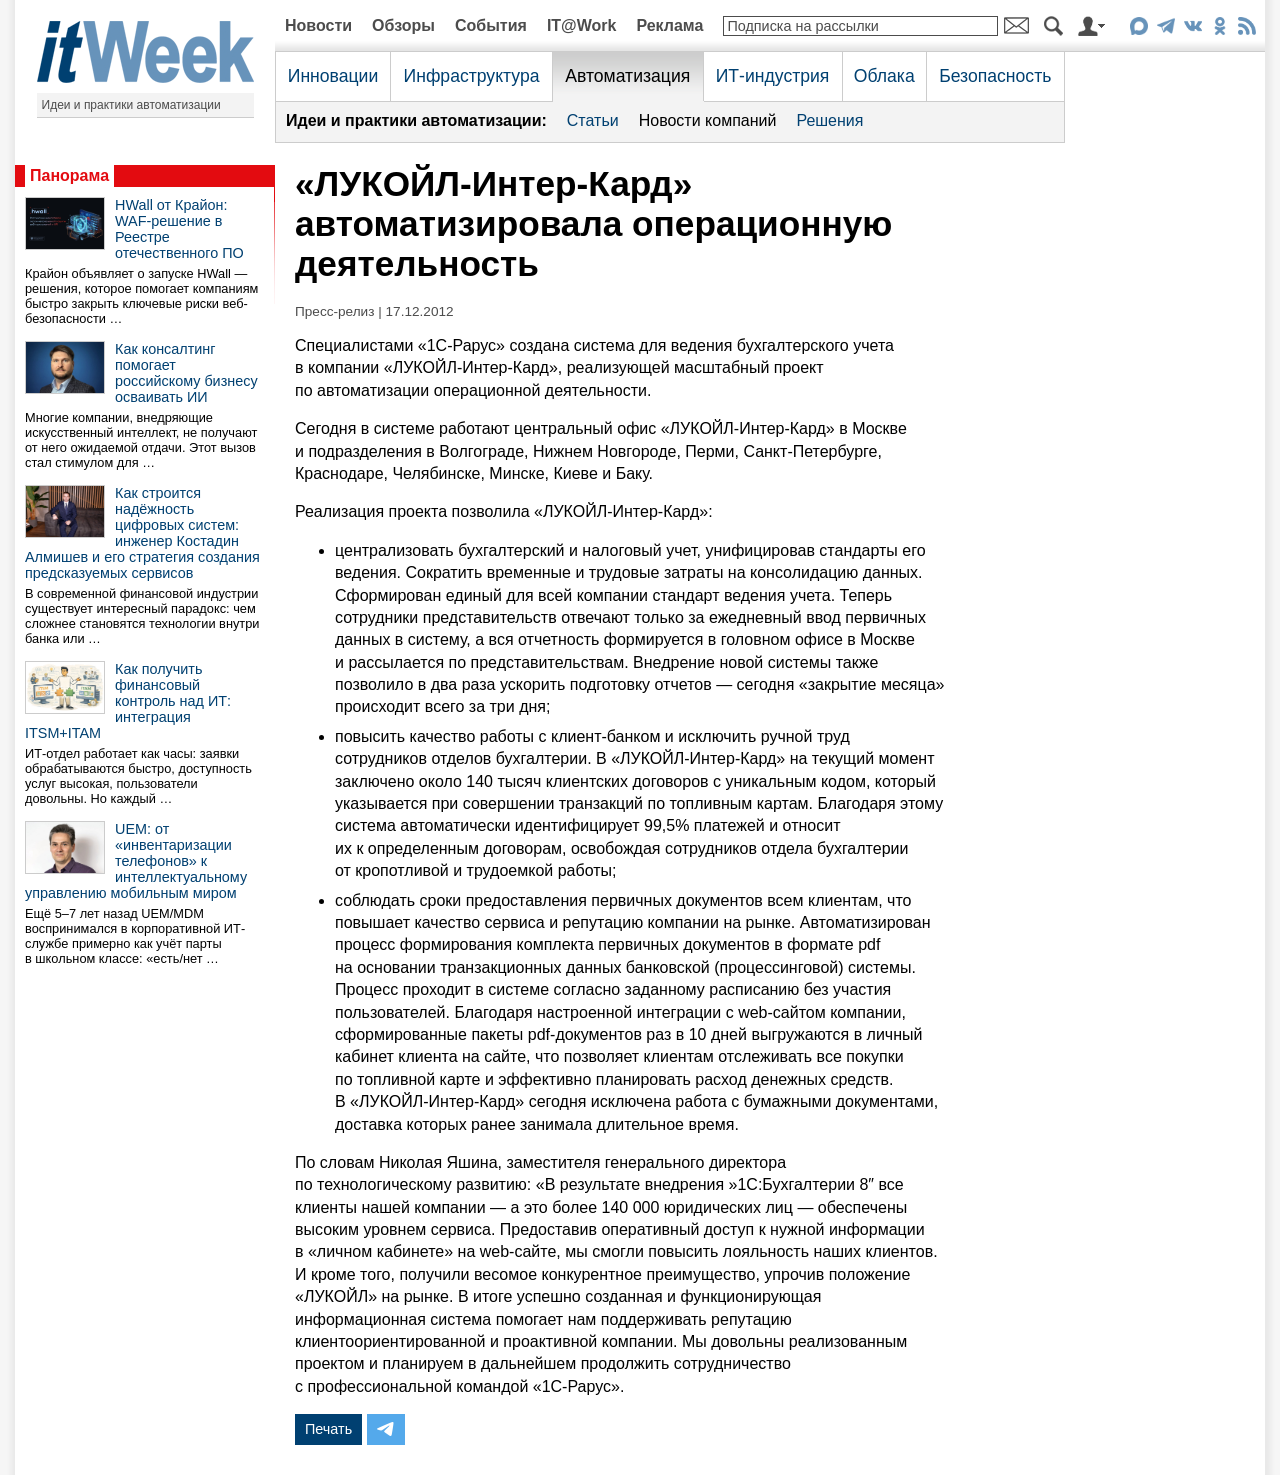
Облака (884, 76)
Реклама (669, 25)
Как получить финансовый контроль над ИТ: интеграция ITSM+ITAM (128, 701)
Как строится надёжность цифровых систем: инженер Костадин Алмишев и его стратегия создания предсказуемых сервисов (142, 533)
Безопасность (995, 76)
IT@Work (582, 25)
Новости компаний (708, 120)
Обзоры (403, 25)
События (491, 25)
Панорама (69, 175)
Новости (318, 25)
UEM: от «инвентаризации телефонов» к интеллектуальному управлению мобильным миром (136, 861)
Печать (328, 1429)
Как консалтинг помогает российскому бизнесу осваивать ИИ (186, 373)
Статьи (593, 120)
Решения (829, 120)
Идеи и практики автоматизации (131, 105)
